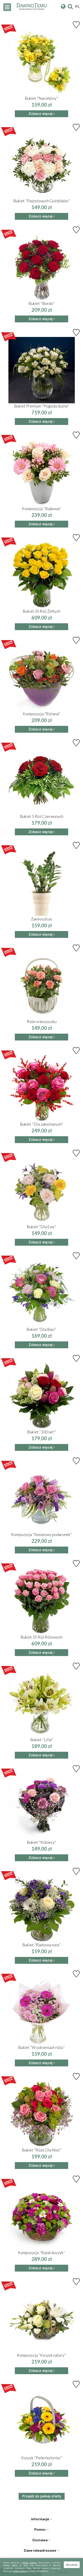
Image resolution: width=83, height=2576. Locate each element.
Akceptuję (71, 2564)
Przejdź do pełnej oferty (41, 2496)
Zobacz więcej (42, 114)
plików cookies (29, 2562)
